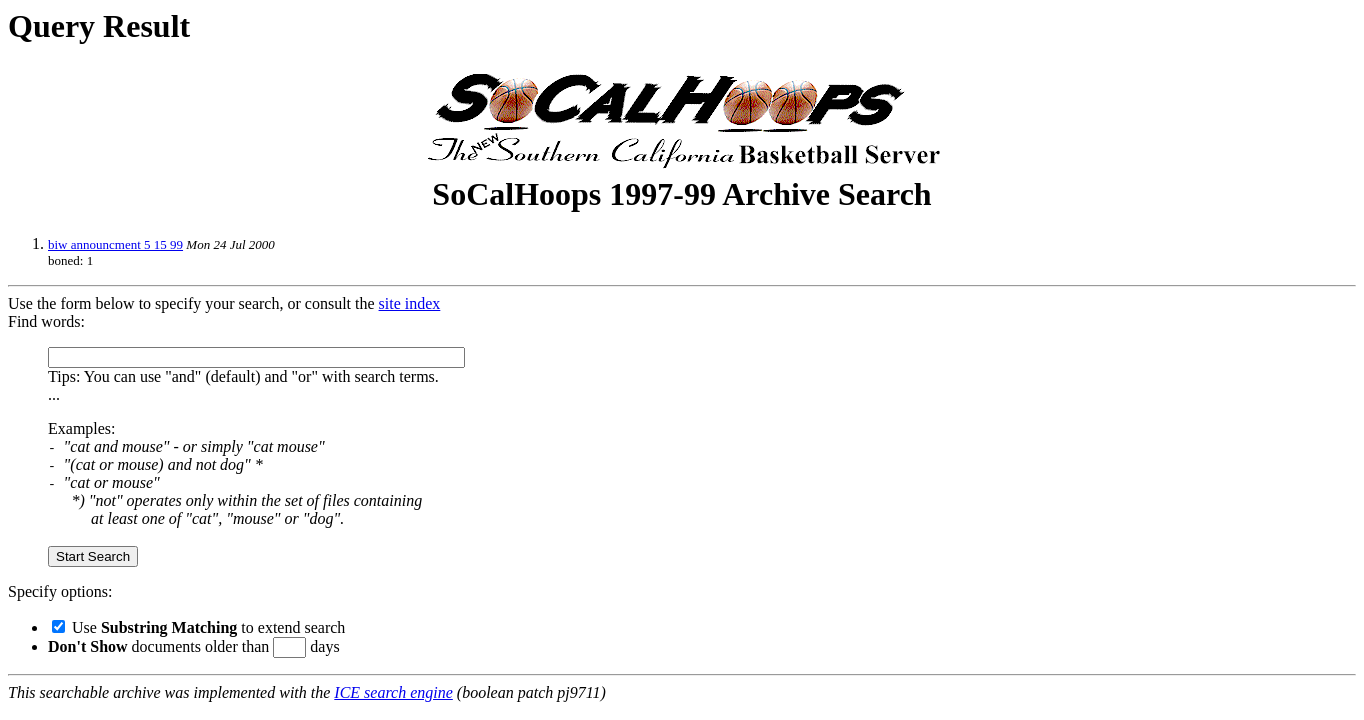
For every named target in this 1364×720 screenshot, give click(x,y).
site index (410, 303)
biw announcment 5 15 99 (115, 244)
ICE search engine (393, 692)
